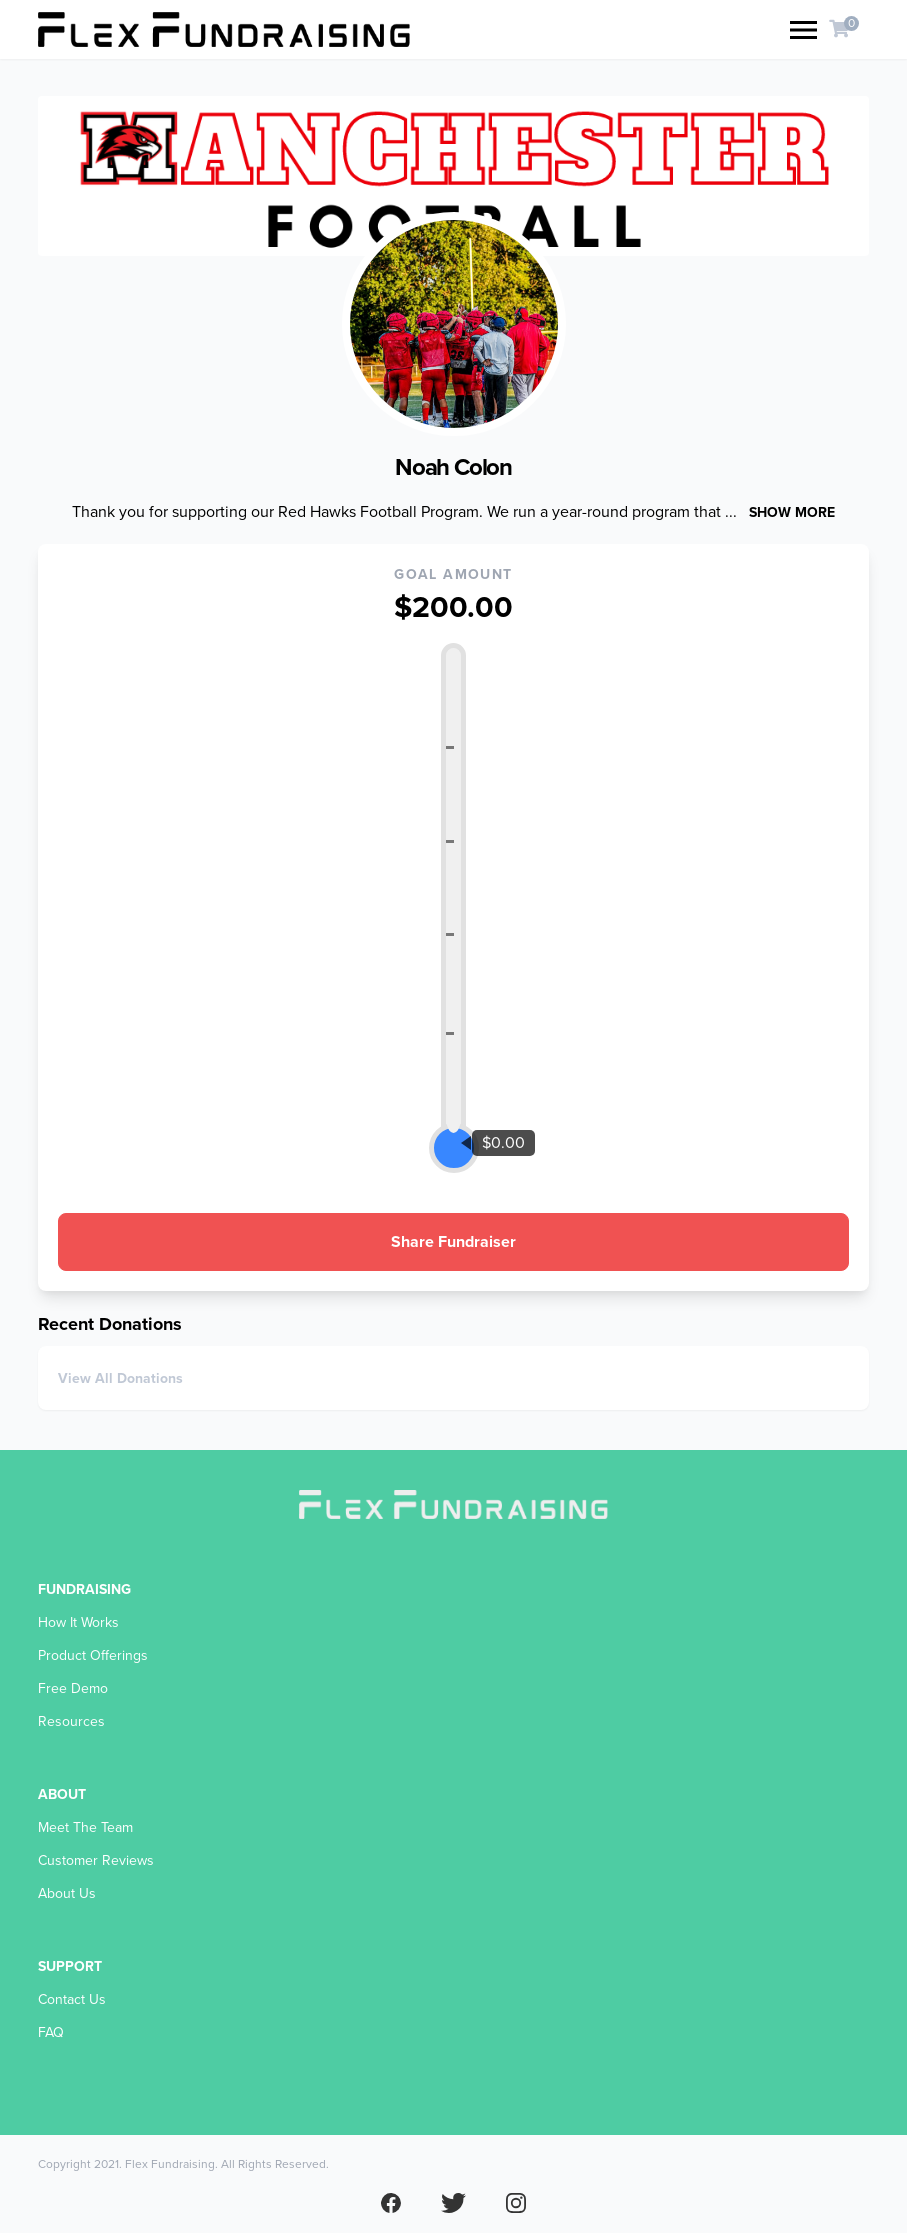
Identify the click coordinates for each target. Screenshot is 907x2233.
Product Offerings (93, 1655)
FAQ (51, 2032)
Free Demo (73, 1688)
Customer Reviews (96, 1860)
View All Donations (120, 1378)
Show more (792, 512)
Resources (71, 1721)
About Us (67, 1893)
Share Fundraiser (453, 1242)
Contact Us (72, 1999)
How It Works (78, 1622)
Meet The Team (85, 1827)
